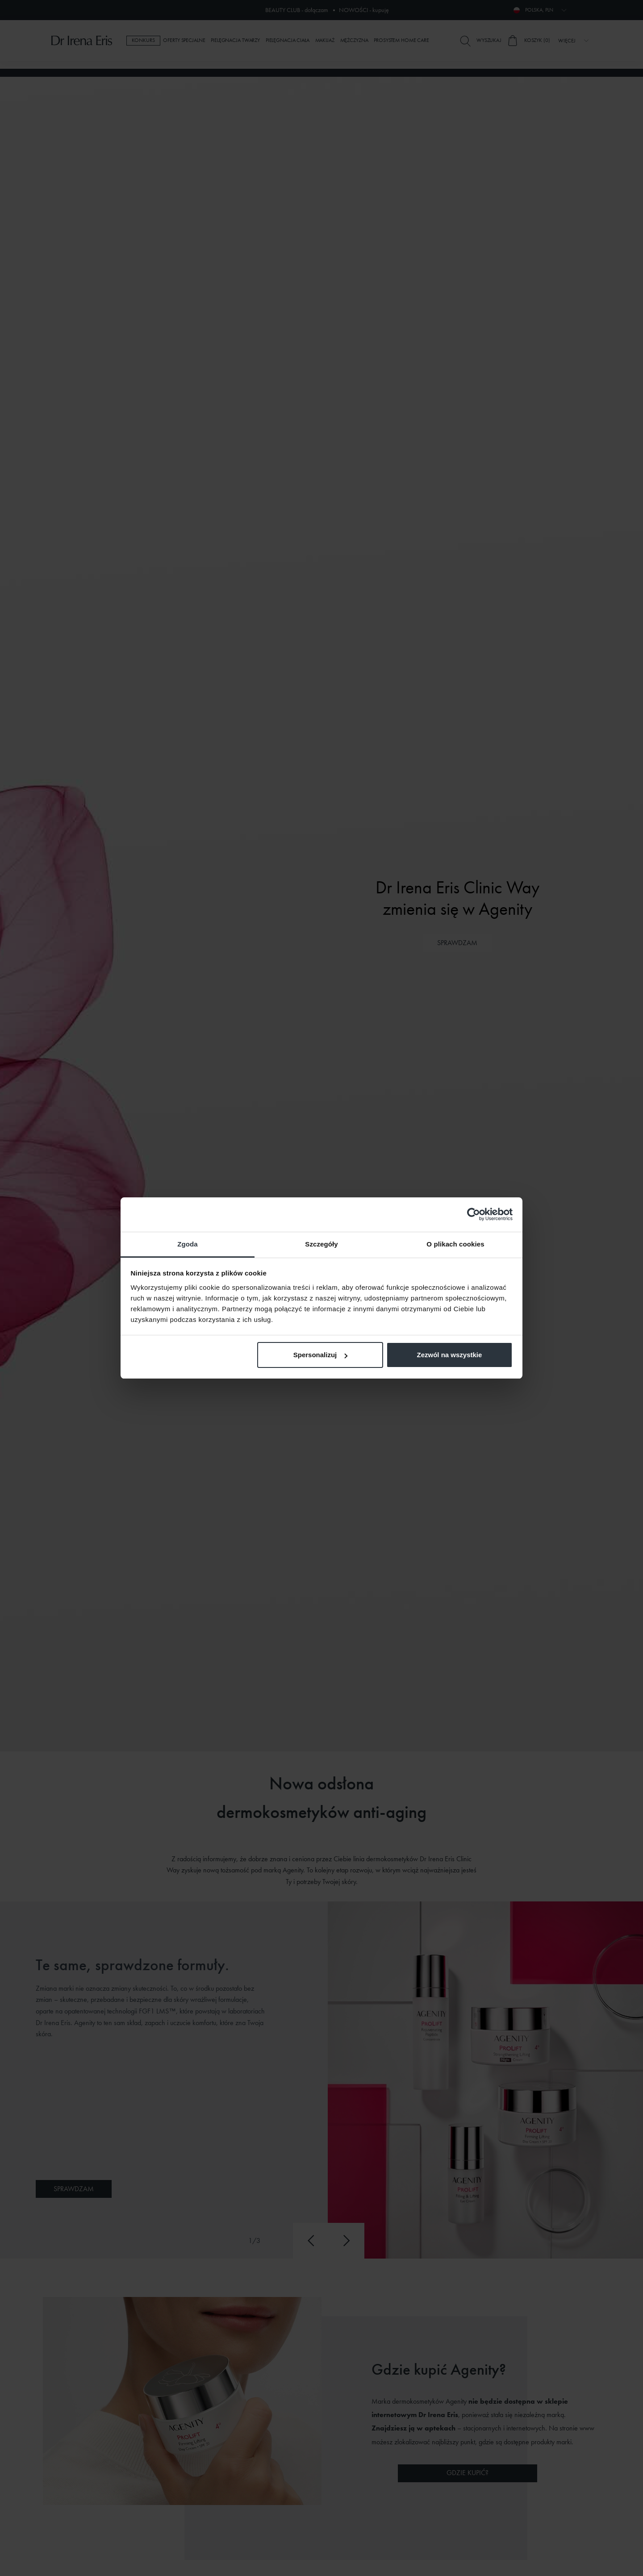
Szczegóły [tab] (321, 1244)
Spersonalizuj (320, 1355)
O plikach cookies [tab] (455, 1244)
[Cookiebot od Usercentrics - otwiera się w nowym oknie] (473, 1214)
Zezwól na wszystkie (449, 1355)
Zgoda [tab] (187, 1244)
